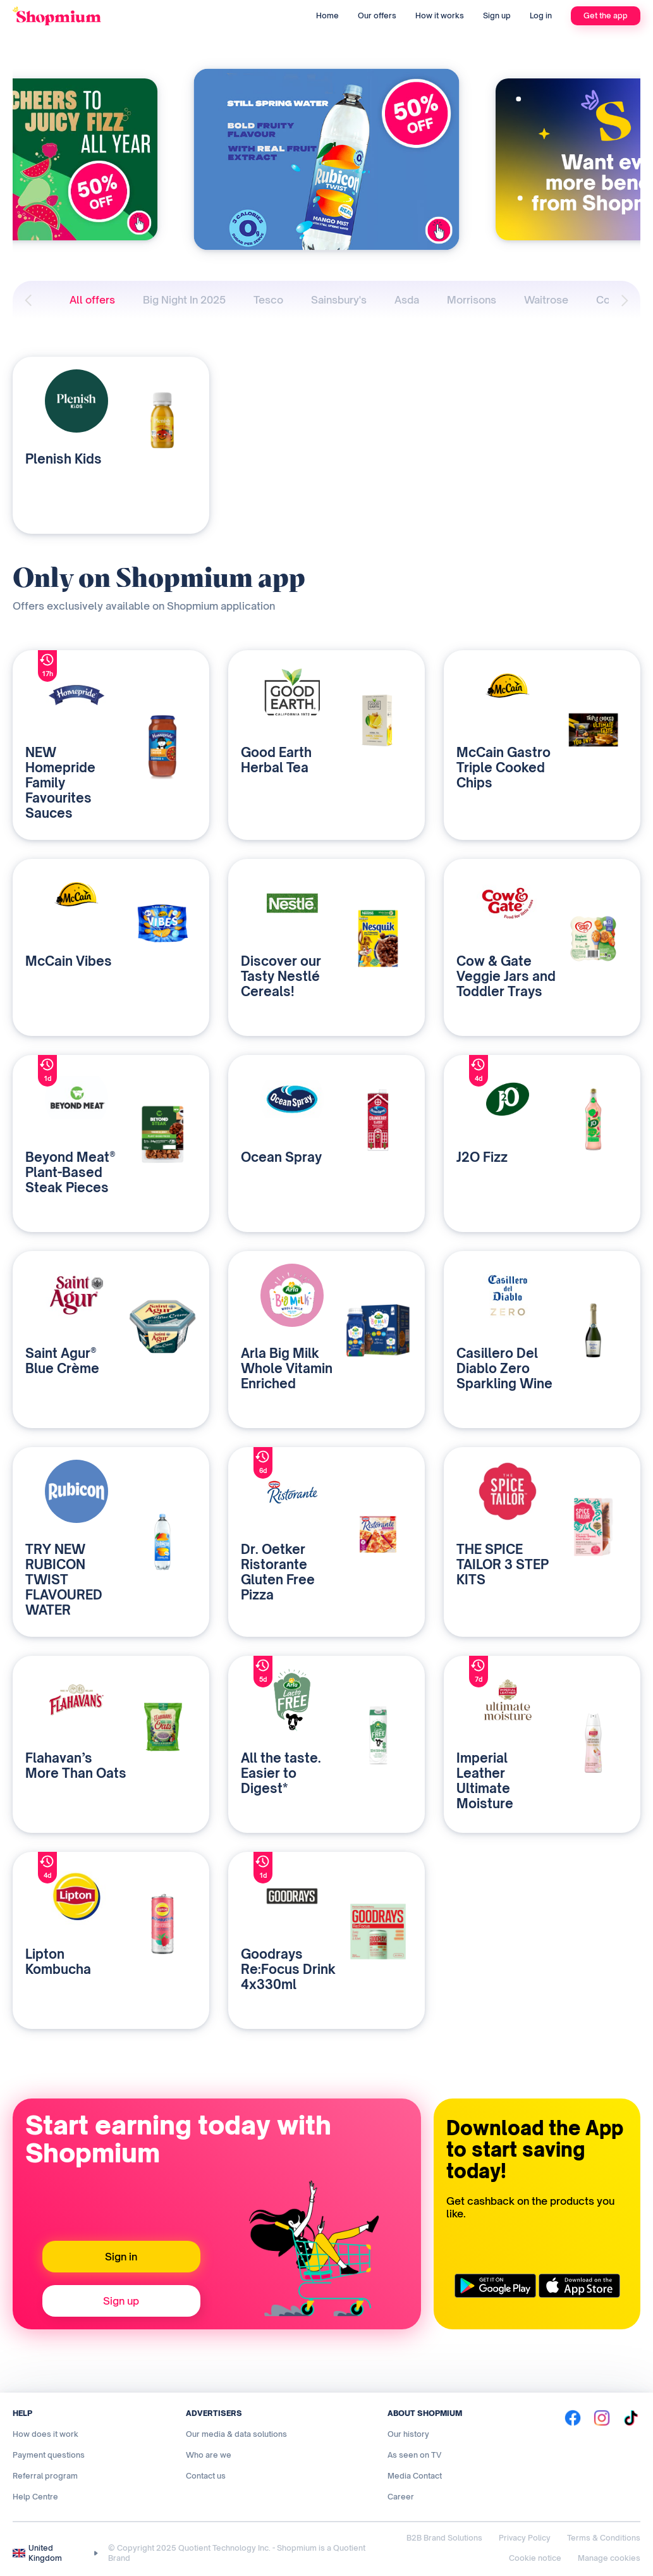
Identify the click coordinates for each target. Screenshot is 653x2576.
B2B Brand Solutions (444, 2537)
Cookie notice (535, 2558)
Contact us (206, 2475)
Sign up (497, 15)
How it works (439, 15)
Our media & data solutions (236, 2434)
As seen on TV (414, 2455)
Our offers (377, 15)
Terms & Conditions (603, 2537)
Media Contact (415, 2475)
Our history (408, 2434)
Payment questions (49, 2455)
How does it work (45, 2434)
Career (401, 2496)
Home (327, 15)
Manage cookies (609, 2558)
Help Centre (35, 2496)
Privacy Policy (525, 2537)
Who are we (208, 2455)
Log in (541, 15)
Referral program (45, 2475)
